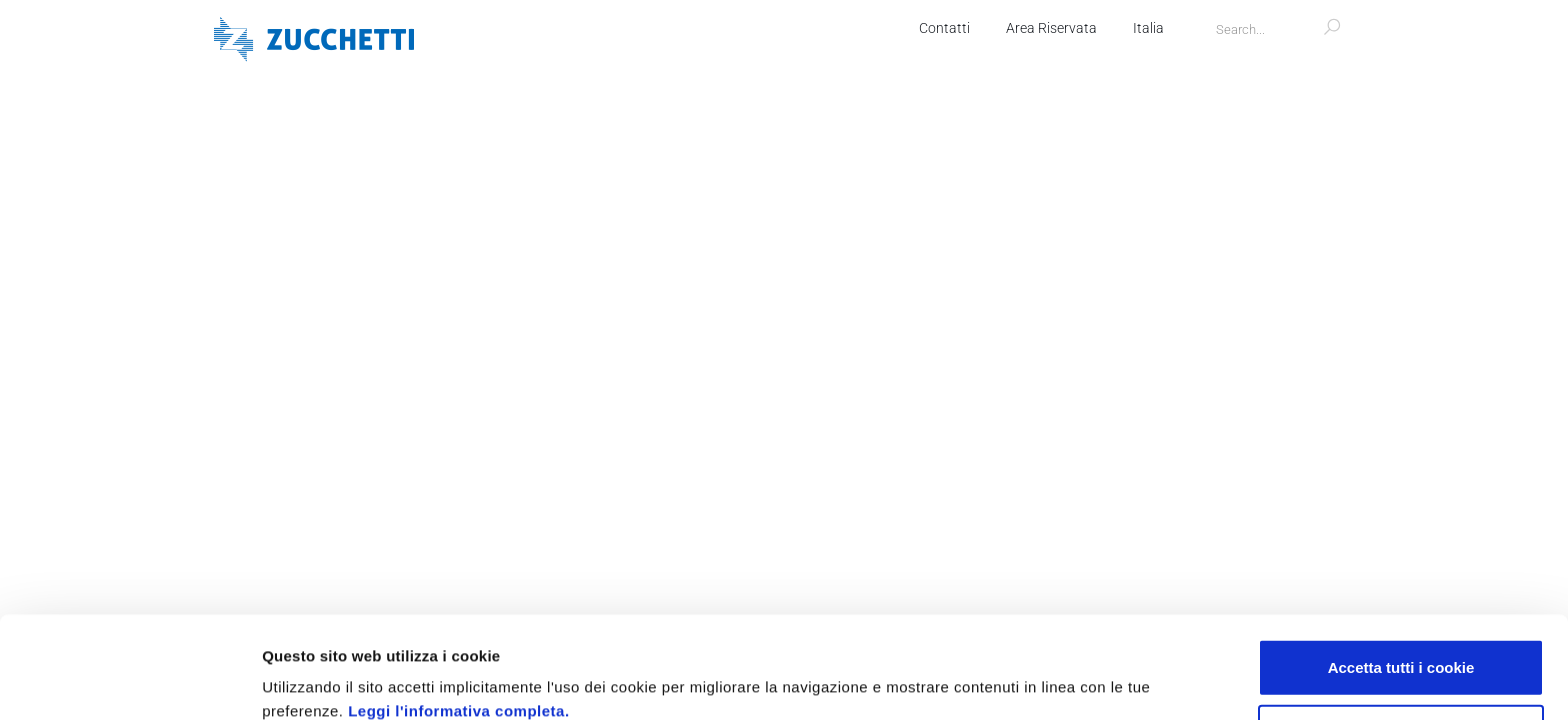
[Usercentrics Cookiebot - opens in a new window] (129, 681)
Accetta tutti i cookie (1401, 571)
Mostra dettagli (1062, 680)
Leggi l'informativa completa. (458, 615)
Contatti (944, 28)
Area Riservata (1051, 28)
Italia (1148, 28)
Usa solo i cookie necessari (1401, 637)
